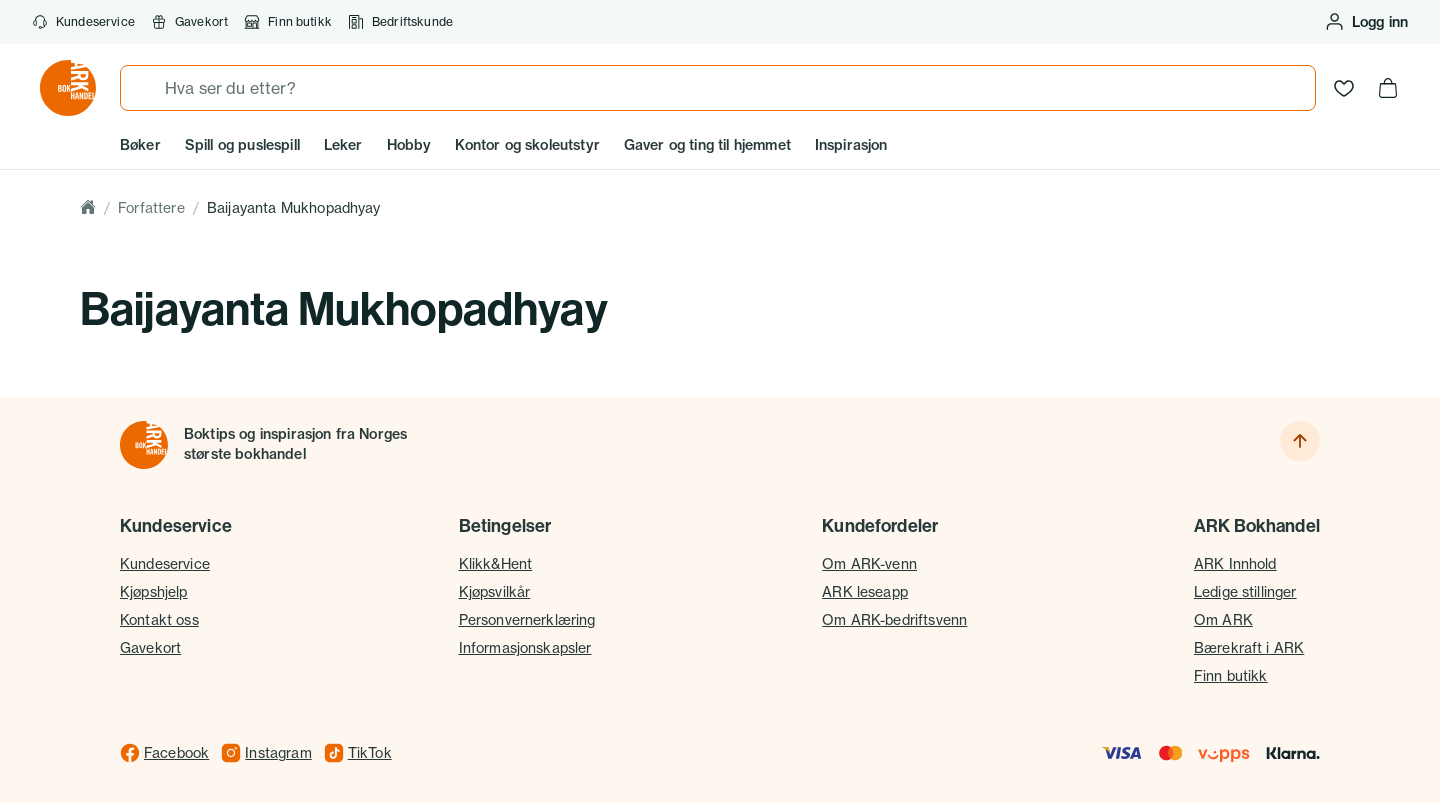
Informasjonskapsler (525, 647)
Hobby (409, 145)
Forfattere (151, 207)
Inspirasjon (851, 145)
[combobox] (718, 88)
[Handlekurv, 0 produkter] (1388, 88)
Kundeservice (83, 22)
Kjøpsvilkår (495, 591)
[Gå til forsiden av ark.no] (68, 88)
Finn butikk (288, 22)
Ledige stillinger (1245, 591)
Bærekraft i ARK (1249, 647)
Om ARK (1223, 619)
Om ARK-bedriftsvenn (894, 619)
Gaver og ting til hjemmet (707, 145)
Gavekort (150, 647)
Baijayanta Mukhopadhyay (294, 207)
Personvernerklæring (527, 619)
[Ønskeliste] (1344, 88)
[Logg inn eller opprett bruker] (1366, 22)
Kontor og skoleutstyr (527, 145)
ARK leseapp (865, 591)
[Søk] (143, 88)
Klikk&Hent (496, 563)
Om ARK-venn (869, 563)
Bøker (140, 145)
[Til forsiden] (144, 445)
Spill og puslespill (242, 145)
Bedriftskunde (400, 22)
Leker (343, 145)
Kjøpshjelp (154, 591)
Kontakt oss (159, 619)
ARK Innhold (1235, 563)
